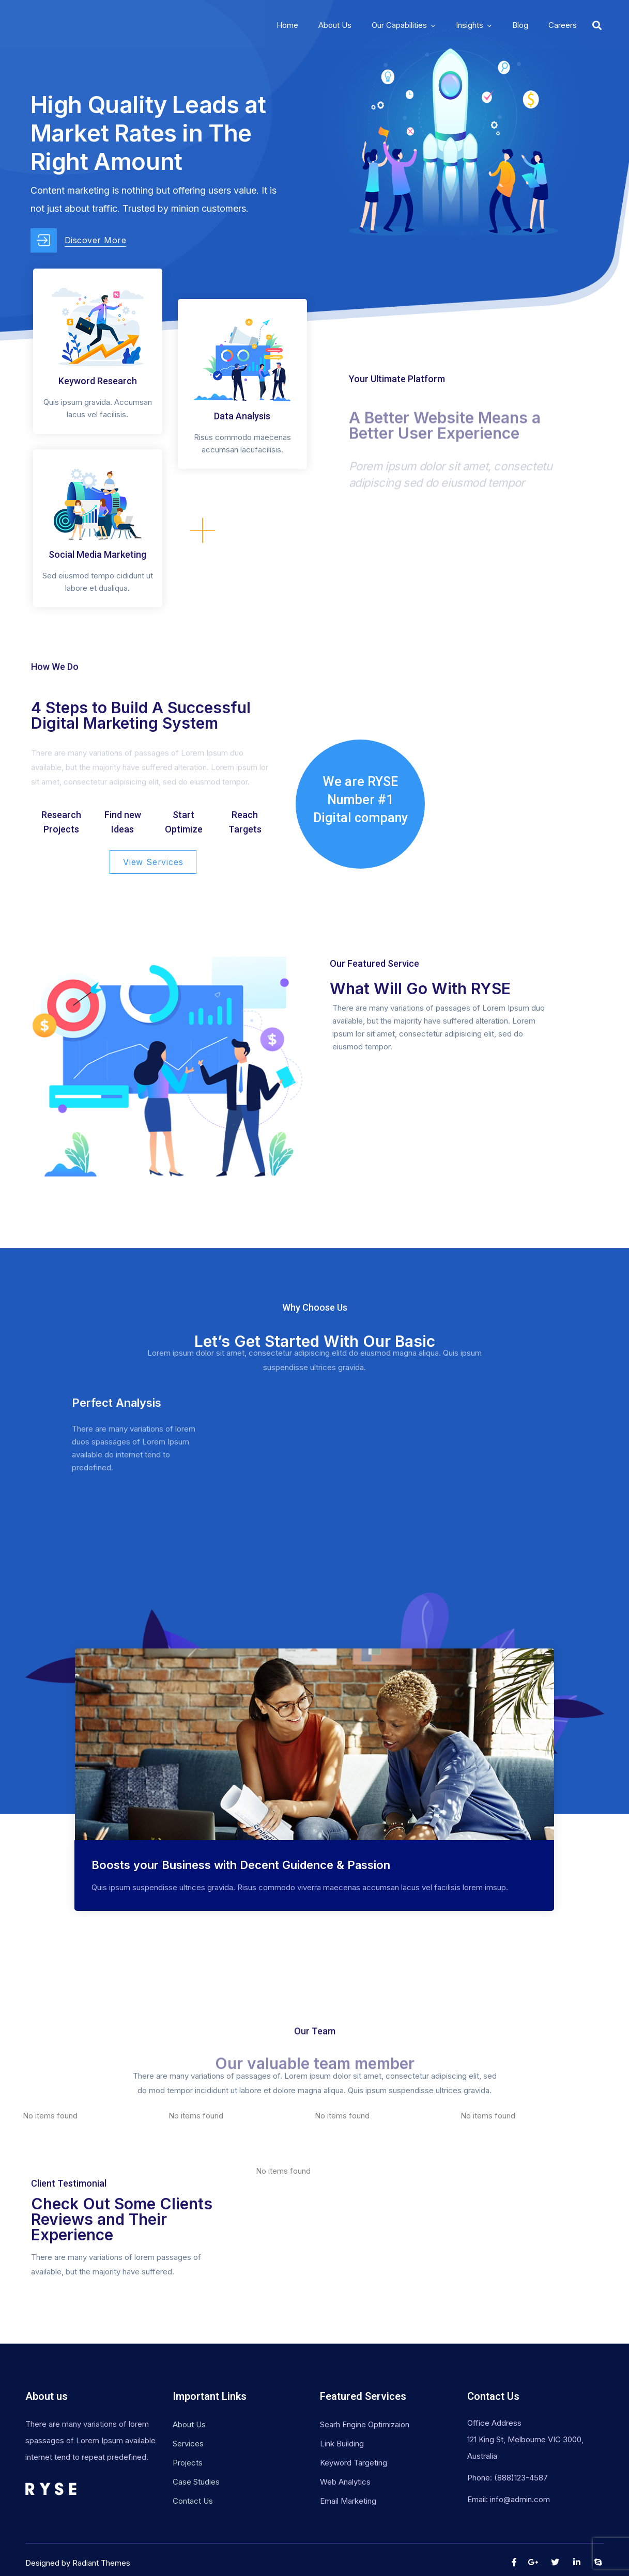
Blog (520, 25)
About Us (334, 25)
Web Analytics (345, 2482)
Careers (562, 25)
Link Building (342, 2443)
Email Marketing (348, 2501)
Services (188, 2443)
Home (287, 25)
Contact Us (193, 2501)
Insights (469, 25)
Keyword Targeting (353, 2463)
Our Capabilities (399, 25)
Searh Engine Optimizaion (364, 2424)
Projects (188, 2463)
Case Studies (196, 2482)
